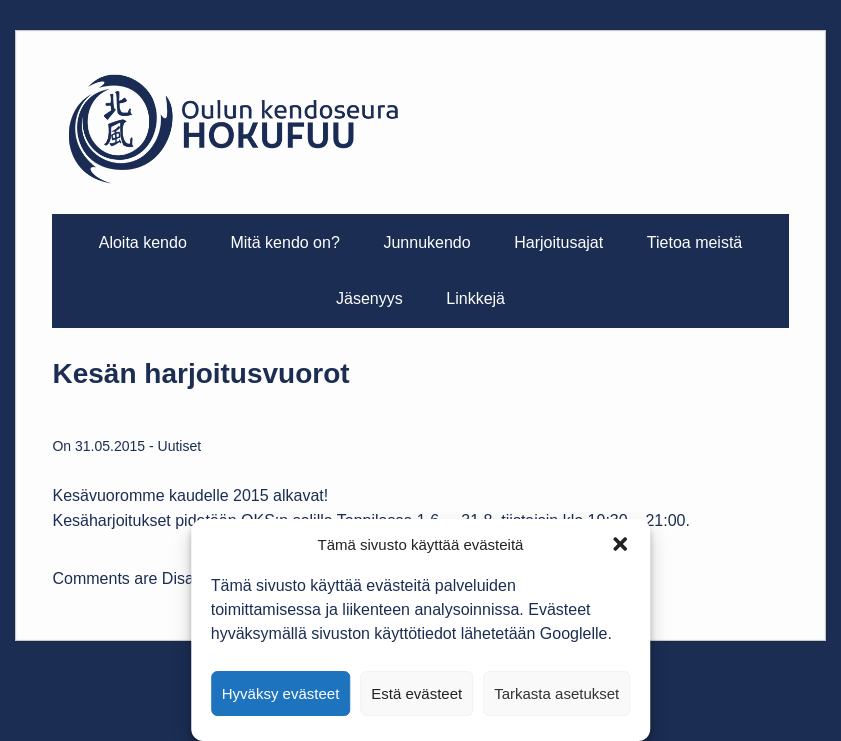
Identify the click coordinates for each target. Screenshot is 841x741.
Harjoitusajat (558, 242)
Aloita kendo (143, 242)
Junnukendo (426, 242)
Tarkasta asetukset (556, 693)
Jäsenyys (369, 298)
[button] (620, 544)
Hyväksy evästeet (281, 693)
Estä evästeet (416, 693)
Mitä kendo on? (284, 242)
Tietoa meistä (694, 242)
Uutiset (180, 446)
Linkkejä (475, 298)
